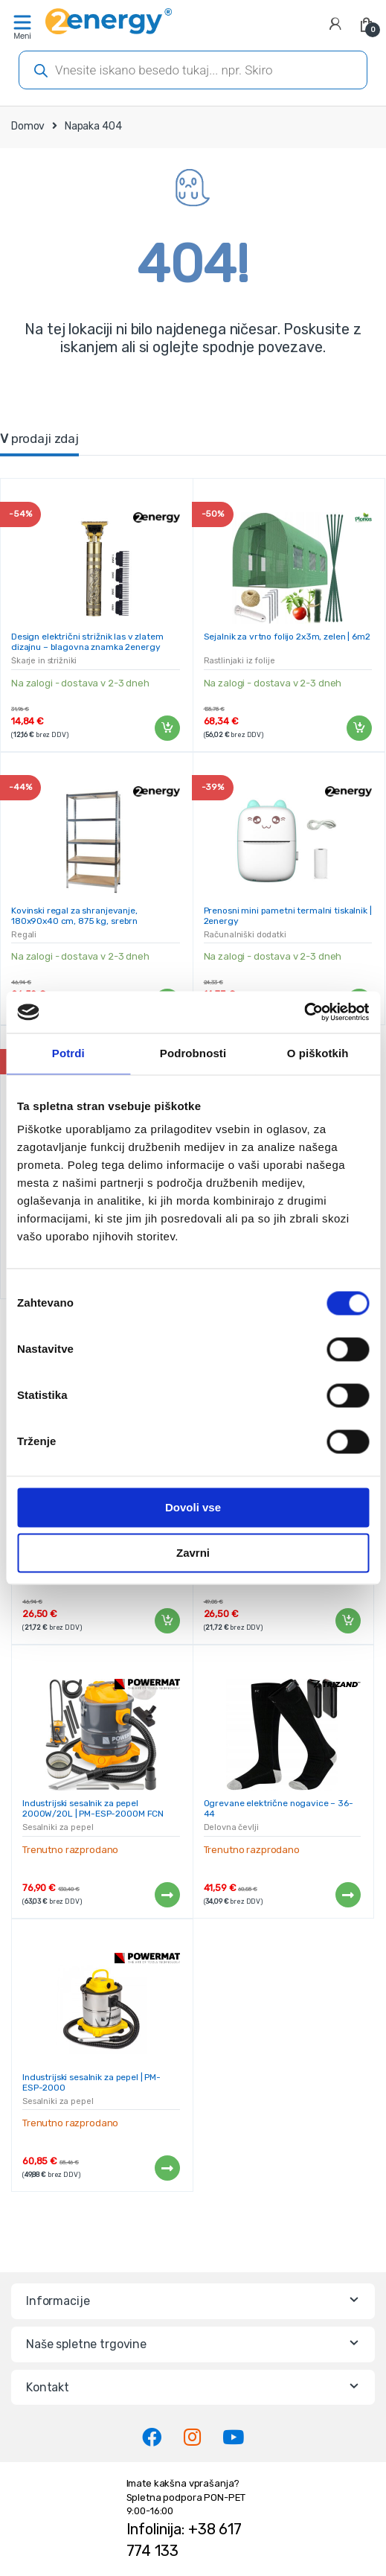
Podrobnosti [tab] (193, 1053)
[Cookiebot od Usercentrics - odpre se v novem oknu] (304, 1011)
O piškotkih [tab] (318, 1053)
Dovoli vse (193, 1507)
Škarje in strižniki (44, 661)
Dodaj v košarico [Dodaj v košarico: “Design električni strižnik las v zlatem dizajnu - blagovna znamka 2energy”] (166, 728)
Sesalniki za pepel (57, 1827)
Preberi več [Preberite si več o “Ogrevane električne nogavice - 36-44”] (347, 1894)
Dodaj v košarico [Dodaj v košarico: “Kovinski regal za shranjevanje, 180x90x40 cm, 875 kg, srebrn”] (166, 1620)
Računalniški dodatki (245, 935)
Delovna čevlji (231, 1827)
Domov (28, 126)
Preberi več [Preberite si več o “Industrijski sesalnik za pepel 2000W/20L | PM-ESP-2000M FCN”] (166, 1894)
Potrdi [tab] (68, 1053)
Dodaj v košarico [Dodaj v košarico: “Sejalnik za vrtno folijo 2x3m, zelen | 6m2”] (358, 728)
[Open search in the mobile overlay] (193, 70)
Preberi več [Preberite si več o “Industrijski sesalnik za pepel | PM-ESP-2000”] (166, 2168)
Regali (23, 935)
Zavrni (193, 1552)
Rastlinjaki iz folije (239, 661)
